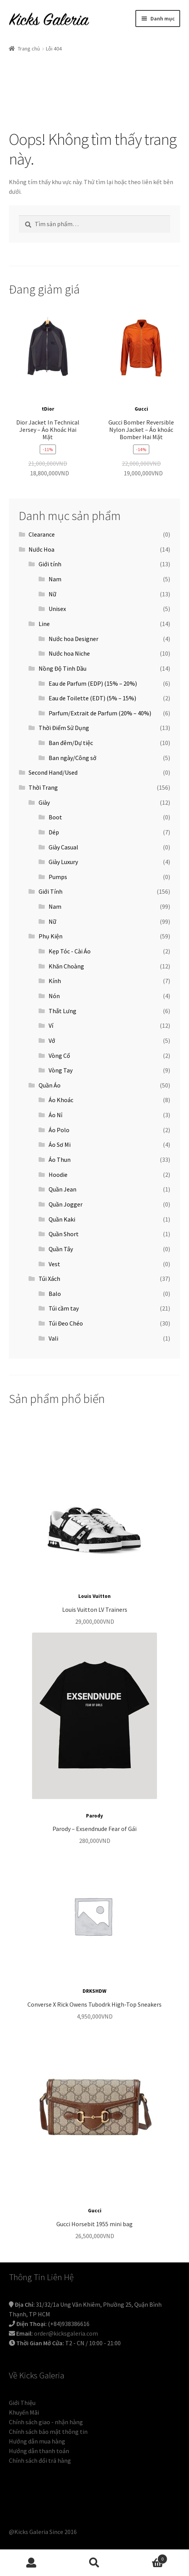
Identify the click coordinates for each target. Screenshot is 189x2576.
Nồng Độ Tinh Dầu (62, 668)
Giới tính (50, 564)
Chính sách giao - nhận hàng (46, 2422)
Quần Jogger (66, 1204)
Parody (94, 1815)
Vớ (52, 1040)
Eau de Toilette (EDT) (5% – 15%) (92, 698)
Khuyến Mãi (24, 2412)
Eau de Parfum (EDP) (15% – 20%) (93, 683)
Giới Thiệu (22, 2403)
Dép (54, 832)
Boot (55, 817)
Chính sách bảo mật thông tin (48, 2431)
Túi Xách (49, 1278)
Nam (55, 579)
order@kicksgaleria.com (66, 2333)
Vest (54, 1264)
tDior (48, 409)
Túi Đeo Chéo (66, 1323)
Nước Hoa (41, 549)
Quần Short (64, 1234)
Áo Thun (60, 1159)
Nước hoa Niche (69, 653)
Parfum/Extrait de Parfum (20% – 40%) (100, 713)
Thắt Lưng (62, 1011)
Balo (55, 1293)
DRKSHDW (94, 1991)
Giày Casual (63, 847)
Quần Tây (61, 1249)
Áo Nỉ (55, 1115)
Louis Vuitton (94, 1596)
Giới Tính (50, 891)
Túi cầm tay (64, 1308)
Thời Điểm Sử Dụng (64, 728)
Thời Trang (43, 787)
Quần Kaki (62, 1219)
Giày (44, 802)
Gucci (141, 409)
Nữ (52, 594)
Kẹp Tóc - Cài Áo (70, 951)
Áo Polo (59, 1130)
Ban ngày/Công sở (72, 758)
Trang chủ (29, 48)
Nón (54, 996)
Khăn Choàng (66, 966)
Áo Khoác (61, 1100)
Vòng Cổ (59, 1055)
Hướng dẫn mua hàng (37, 2441)
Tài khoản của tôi (31, 2563)
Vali (53, 1338)
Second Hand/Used (53, 772)
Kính (55, 981)
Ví (51, 1025)
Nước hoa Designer (73, 639)
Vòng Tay (61, 1070)
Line (44, 624)
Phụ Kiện (50, 936)
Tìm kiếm (94, 2563)
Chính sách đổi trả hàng (40, 2460)
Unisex (57, 609)
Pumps (58, 877)
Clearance (42, 534)
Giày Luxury (63, 862)
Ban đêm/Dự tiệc (71, 743)
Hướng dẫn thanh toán (39, 2451)
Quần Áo (50, 1085)
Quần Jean (62, 1189)
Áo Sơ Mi (60, 1144)
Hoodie (58, 1174)
